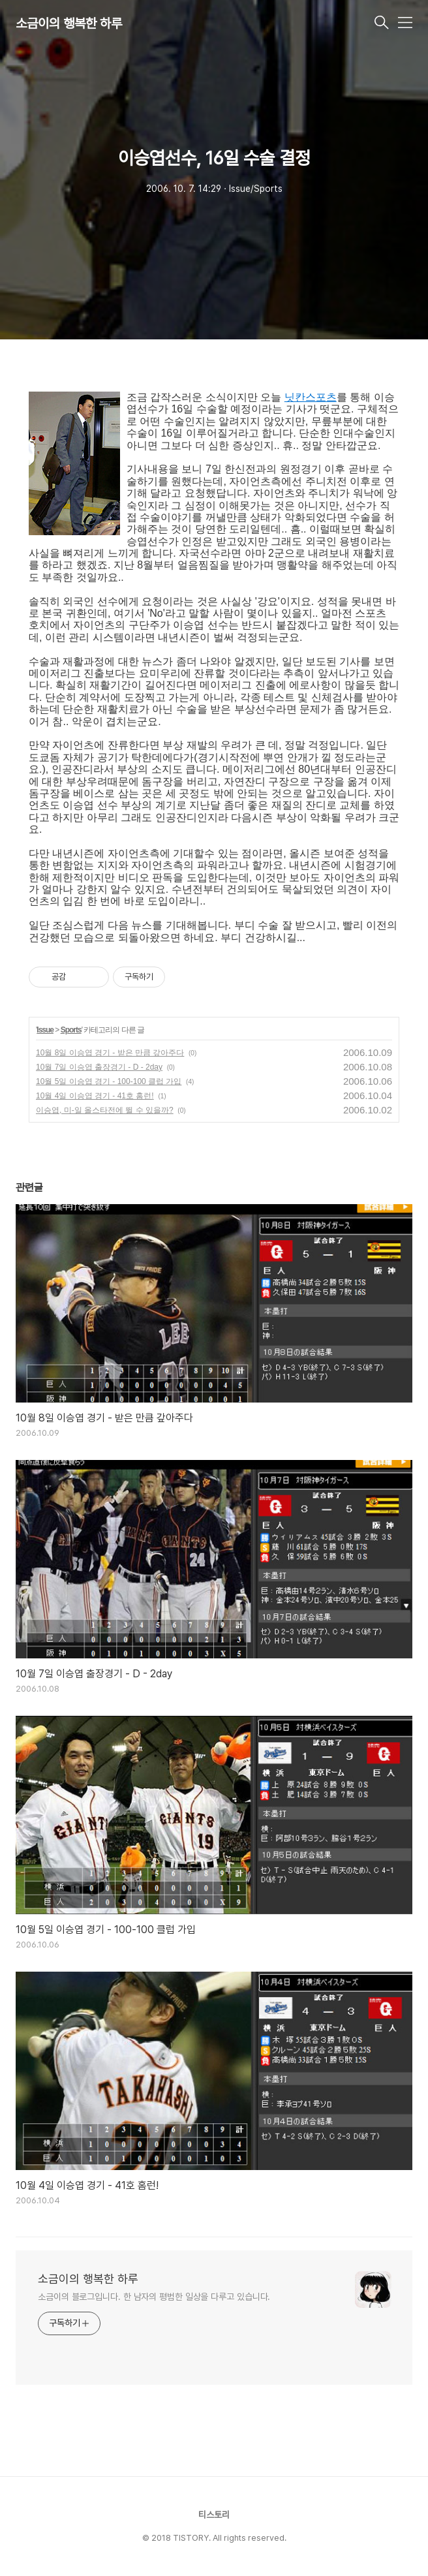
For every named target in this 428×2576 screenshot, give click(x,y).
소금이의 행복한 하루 (69, 23)
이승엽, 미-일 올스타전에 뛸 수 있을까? (105, 1110)
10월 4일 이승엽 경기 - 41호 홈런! (95, 1095)
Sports (71, 1029)
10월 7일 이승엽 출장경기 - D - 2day (99, 1067)
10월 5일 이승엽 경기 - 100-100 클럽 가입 (108, 1081)
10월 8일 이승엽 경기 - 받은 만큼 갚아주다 (110, 1052)
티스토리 (214, 2514)
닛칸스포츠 (310, 397)
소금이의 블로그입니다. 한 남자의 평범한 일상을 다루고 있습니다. (154, 2296)
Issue (45, 1029)
